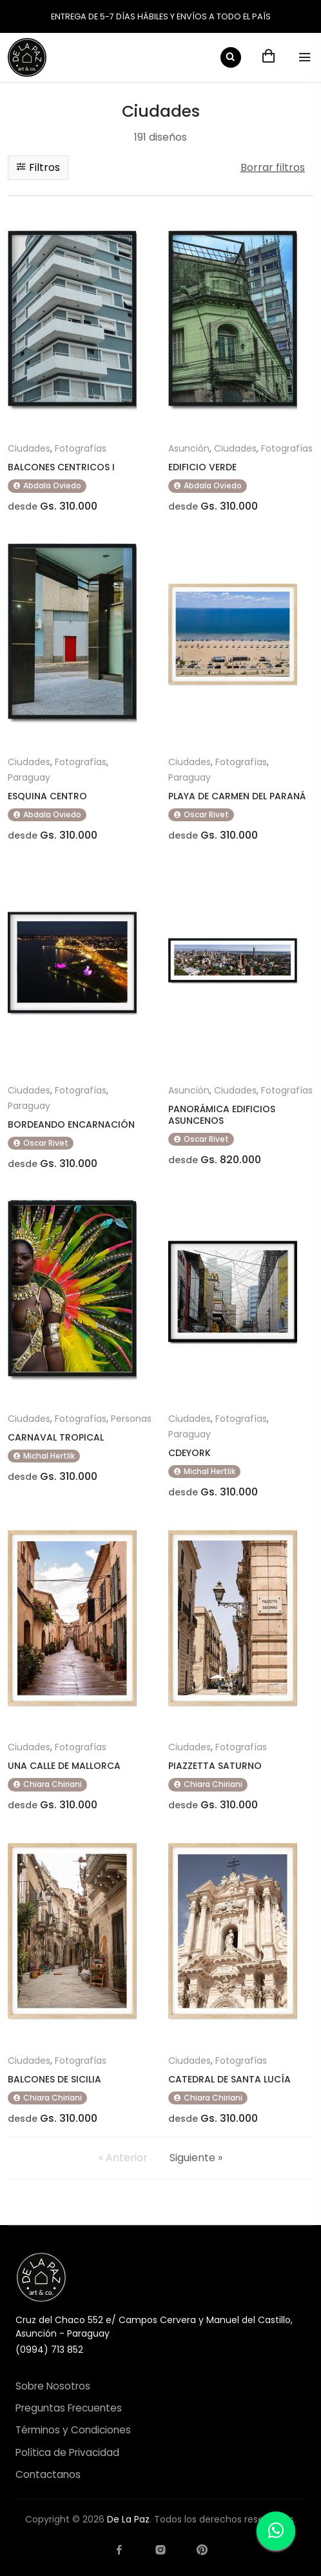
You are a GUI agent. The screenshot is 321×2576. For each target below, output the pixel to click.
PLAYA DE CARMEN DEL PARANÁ (237, 796)
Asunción (188, 448)
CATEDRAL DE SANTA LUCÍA (229, 2079)
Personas (131, 1419)
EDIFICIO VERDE (202, 467)
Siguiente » (196, 2157)
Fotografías (80, 448)
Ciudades (29, 448)
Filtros (38, 167)
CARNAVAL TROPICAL (56, 1437)
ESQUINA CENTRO (47, 796)
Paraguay (29, 777)
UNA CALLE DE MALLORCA (64, 1766)
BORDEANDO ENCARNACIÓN (71, 1124)
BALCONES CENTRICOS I (61, 467)
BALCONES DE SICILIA (54, 2079)
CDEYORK (189, 1453)
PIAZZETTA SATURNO (215, 1766)
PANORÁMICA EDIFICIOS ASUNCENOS (221, 1114)
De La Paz (128, 2519)
